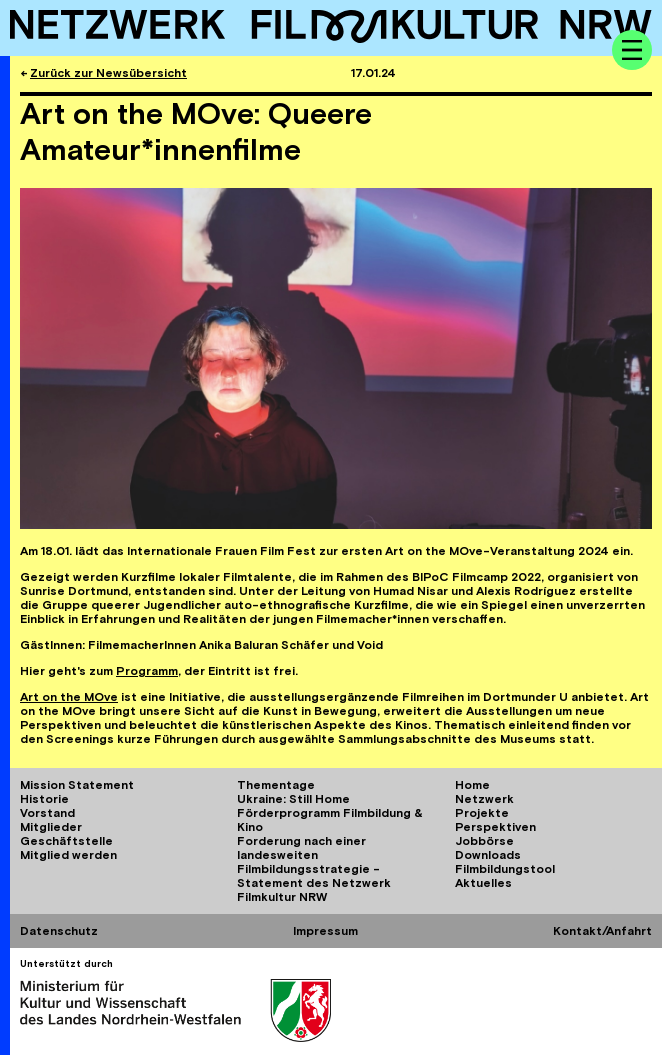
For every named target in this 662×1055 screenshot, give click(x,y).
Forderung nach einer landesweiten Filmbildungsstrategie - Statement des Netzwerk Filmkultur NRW (314, 869)
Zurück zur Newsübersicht (108, 73)
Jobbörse (484, 841)
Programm (147, 671)
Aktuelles (483, 883)
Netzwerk (484, 799)
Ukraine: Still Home (293, 799)
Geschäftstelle (66, 841)
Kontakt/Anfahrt (602, 931)
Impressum (325, 931)
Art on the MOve (69, 697)
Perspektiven (495, 827)
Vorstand (47, 813)
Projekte (482, 813)
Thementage (276, 785)
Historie (44, 799)
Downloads (488, 855)
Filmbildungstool (505, 869)
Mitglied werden (68, 855)
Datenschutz (59, 931)
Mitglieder (51, 827)
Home (472, 785)
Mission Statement (77, 785)
